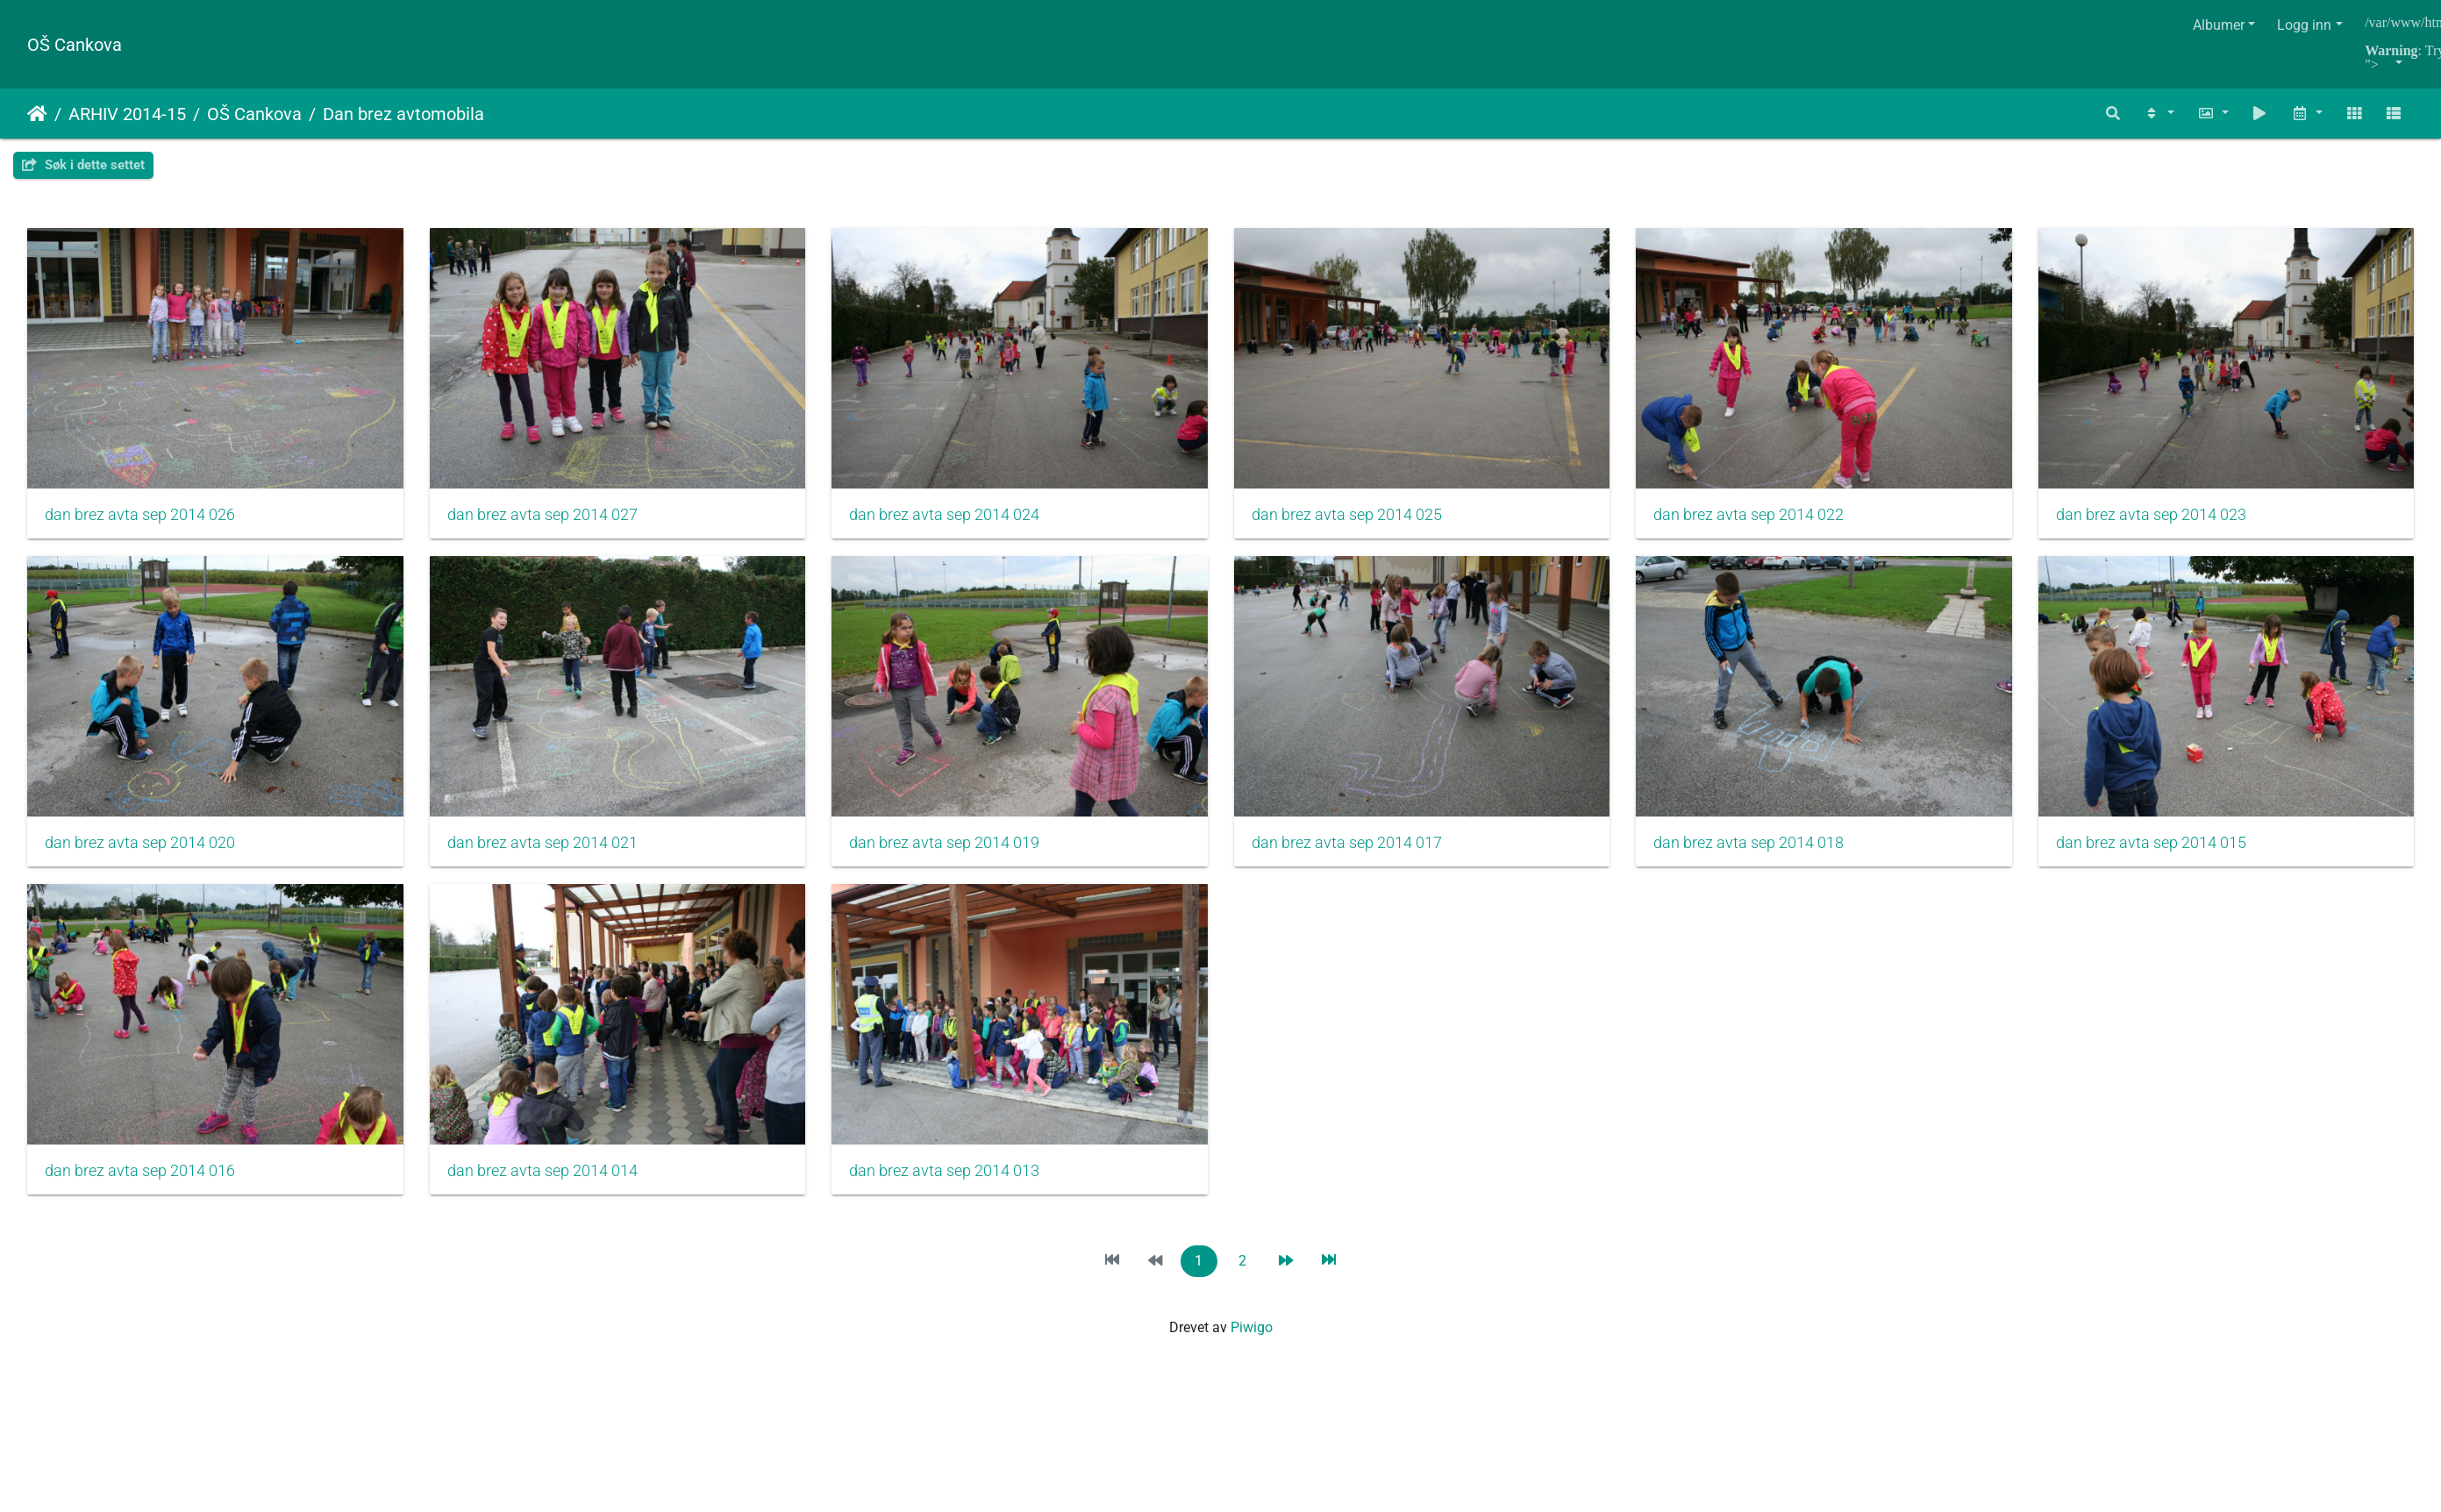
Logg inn (2304, 25)
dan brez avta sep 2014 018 (140, 1181)
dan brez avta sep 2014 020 (547, 850)
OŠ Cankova (74, 44)
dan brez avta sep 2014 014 (1361, 1181)
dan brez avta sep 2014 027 (547, 518)
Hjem (37, 114)
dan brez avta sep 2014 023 (140, 850)
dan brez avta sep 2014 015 (547, 1181)
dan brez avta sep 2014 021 (954, 850)
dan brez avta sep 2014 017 (1768, 850)
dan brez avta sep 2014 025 (1361, 518)
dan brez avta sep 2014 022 (1768, 518)
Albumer (2219, 25)
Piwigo (1252, 1338)
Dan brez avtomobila (403, 114)
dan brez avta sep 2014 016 (954, 1181)
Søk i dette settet (83, 165)
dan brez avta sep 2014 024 (954, 518)
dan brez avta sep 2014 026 (140, 518)
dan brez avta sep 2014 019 (1361, 850)
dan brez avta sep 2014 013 (1768, 1181)
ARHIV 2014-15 (127, 114)
